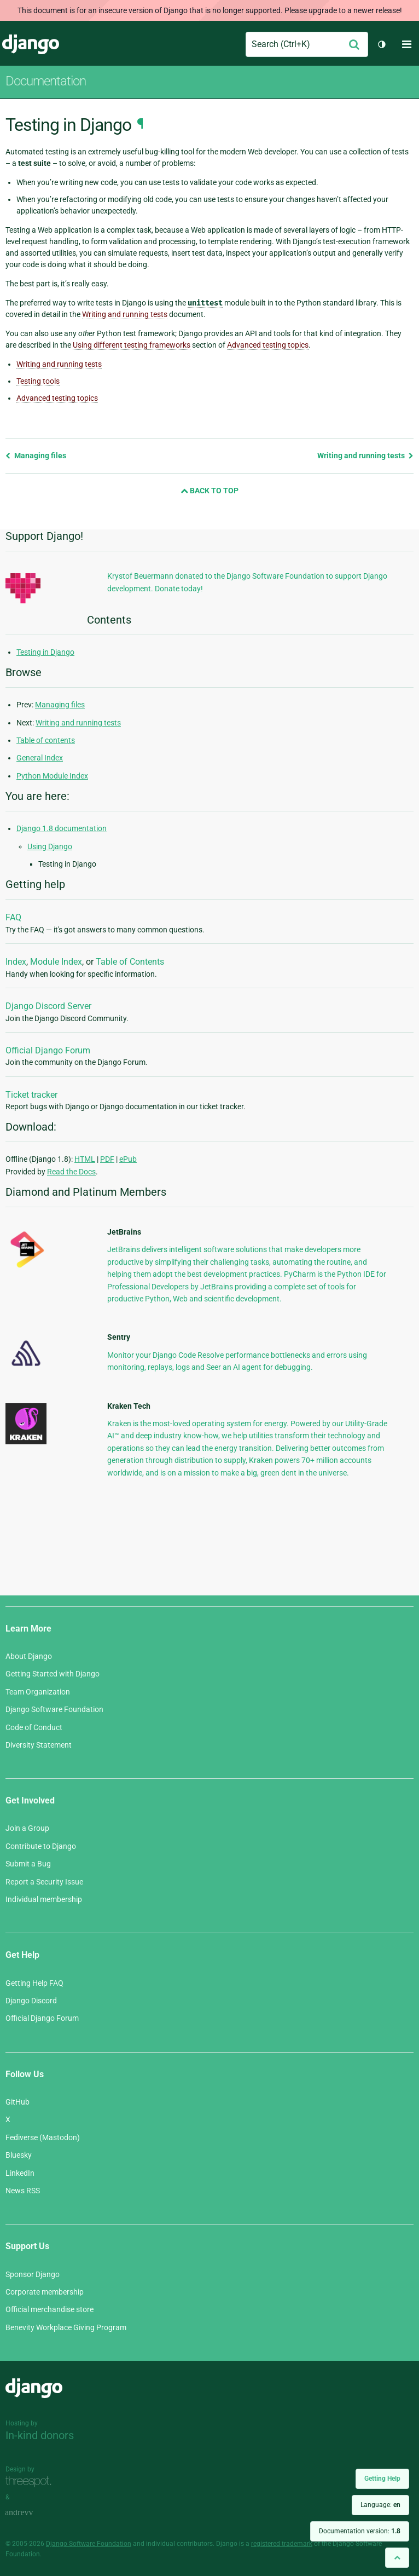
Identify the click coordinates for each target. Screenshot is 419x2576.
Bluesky (18, 2155)
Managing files (35, 455)
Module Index (56, 961)
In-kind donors (39, 2435)
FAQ (13, 917)
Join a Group (27, 1828)
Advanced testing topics (57, 398)
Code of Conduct (33, 1727)
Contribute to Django (40, 1846)
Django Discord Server (48, 1006)
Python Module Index (52, 775)
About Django (28, 1656)
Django (30, 44)
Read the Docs (71, 1171)
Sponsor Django (32, 2274)
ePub (128, 1159)
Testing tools (38, 381)
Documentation (45, 81)
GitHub (17, 2101)
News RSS (22, 2190)
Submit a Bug (28, 1863)
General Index (39, 757)
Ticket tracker (31, 1095)
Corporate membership (44, 2291)
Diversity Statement (38, 1745)
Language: (380, 2505)
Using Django (49, 846)
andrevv (31, 2513)
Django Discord (31, 2000)
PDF (107, 1159)
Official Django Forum (47, 1050)
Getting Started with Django (52, 1673)
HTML (84, 1159)
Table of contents (45, 740)
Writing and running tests (59, 364)
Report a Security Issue (44, 1881)
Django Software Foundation (54, 1709)
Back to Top (209, 490)
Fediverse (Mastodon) (42, 2137)
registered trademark (281, 2544)
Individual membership (43, 1899)
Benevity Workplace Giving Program (65, 2327)
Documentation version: (359, 2531)
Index (15, 961)
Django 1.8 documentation (61, 828)
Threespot (31, 2482)
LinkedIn (19, 2173)
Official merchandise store (49, 2309)
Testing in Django (45, 652)
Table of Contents (130, 961)
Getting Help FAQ (34, 1983)
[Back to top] (397, 2557)
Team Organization (37, 1691)
